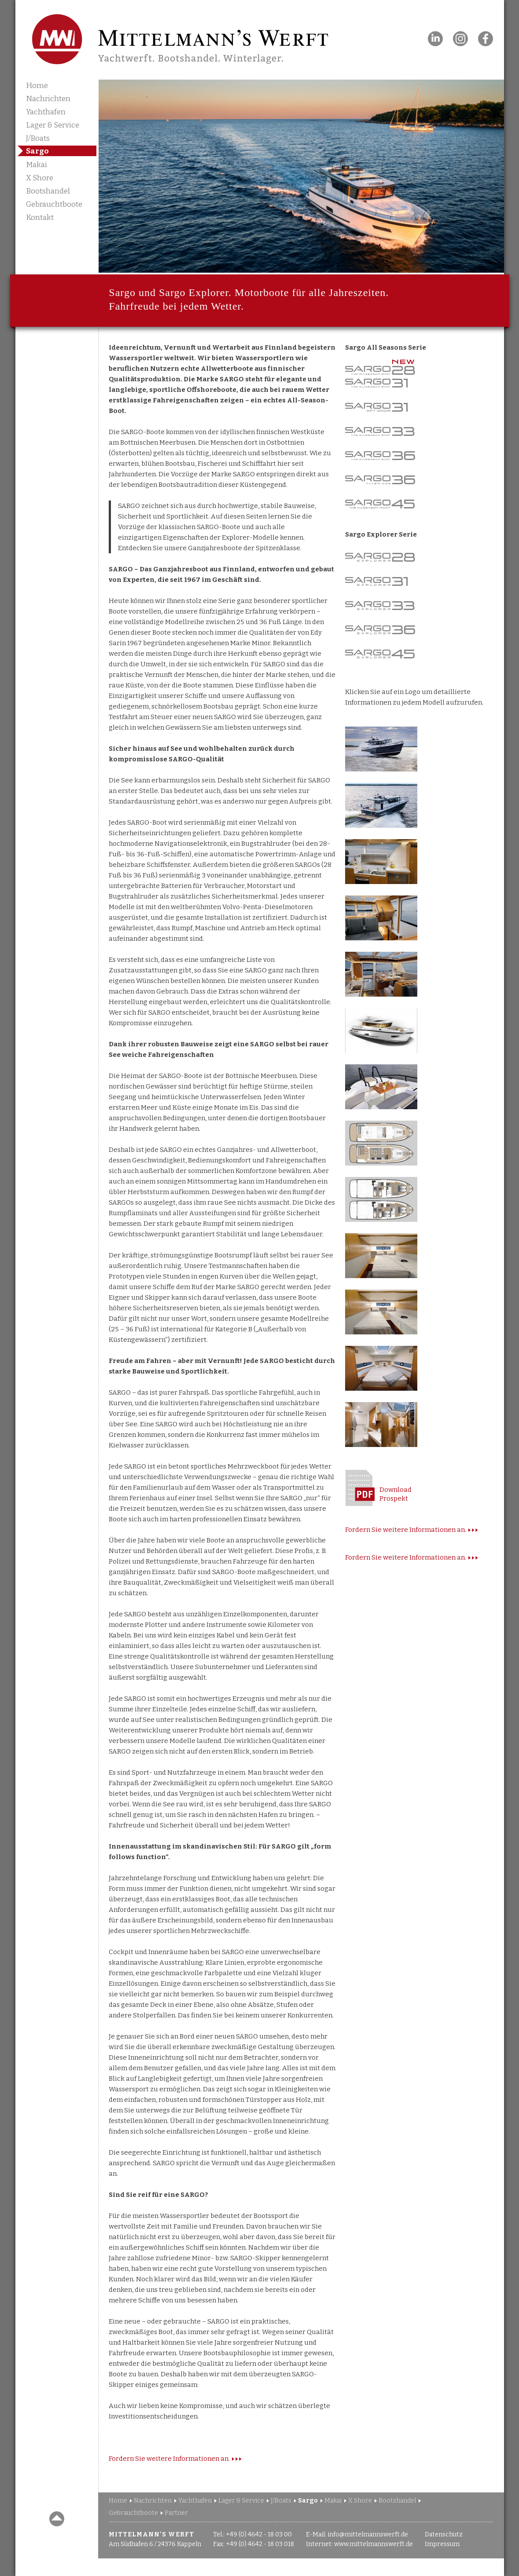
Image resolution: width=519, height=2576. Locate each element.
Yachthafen (46, 112)
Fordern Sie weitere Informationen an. (169, 2459)
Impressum (442, 2544)
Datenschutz (444, 2534)
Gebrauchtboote (54, 204)
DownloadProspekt (395, 1494)
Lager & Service (52, 125)
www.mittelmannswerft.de (373, 2544)
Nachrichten (48, 98)
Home (37, 85)
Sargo (37, 151)
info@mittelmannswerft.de (368, 2534)
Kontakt (40, 217)
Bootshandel (48, 191)
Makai (36, 164)
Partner (176, 2513)
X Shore (39, 178)
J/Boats (38, 138)
